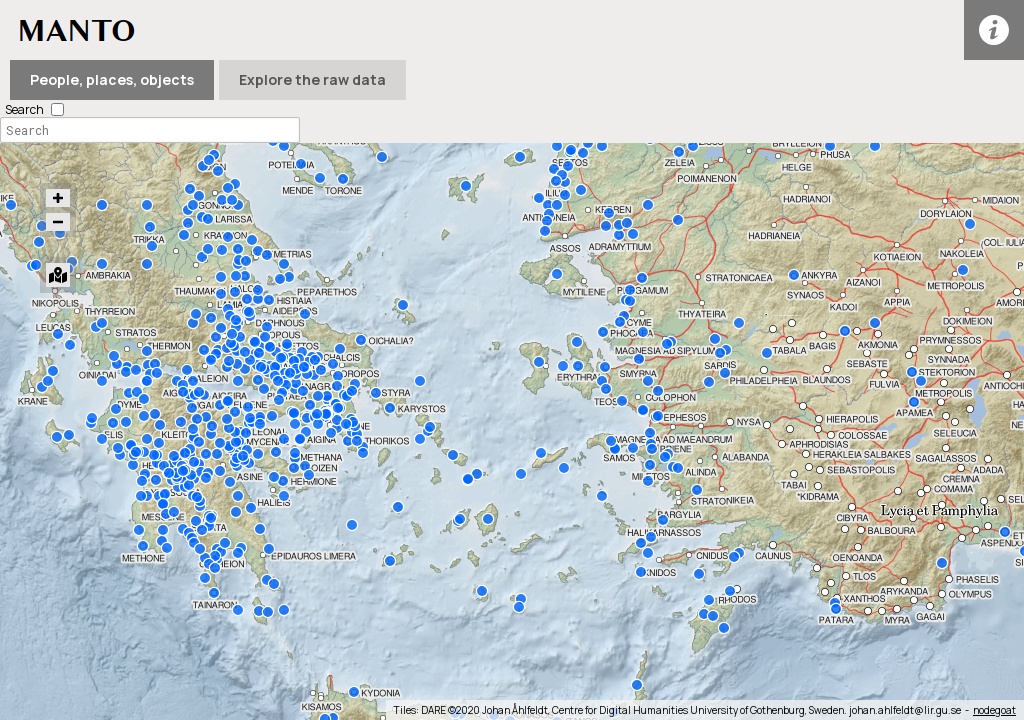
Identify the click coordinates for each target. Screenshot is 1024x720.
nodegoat (994, 710)
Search (24, 109)
